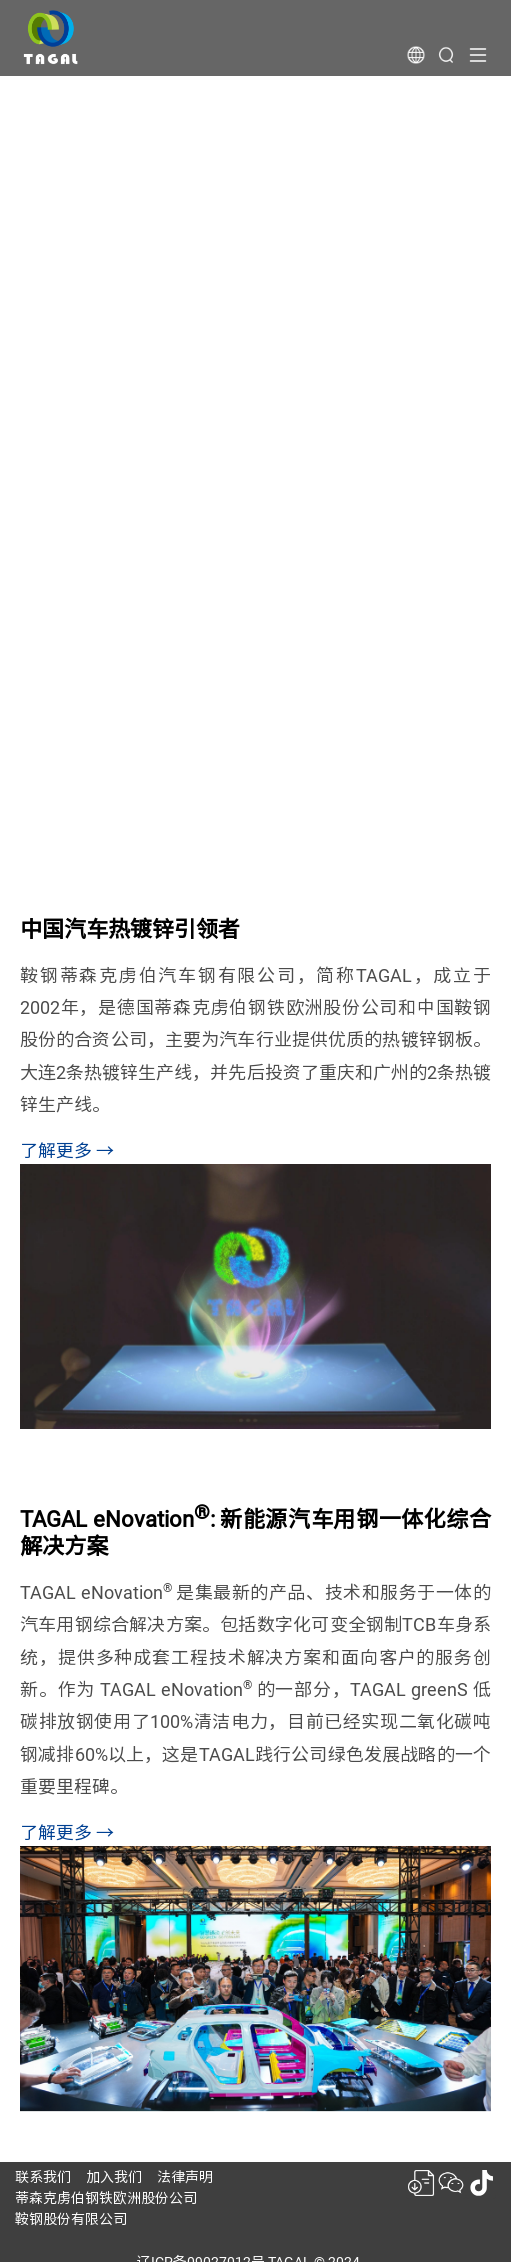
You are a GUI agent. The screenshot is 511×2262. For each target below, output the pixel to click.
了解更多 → (67, 1150)
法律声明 (185, 2177)
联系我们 (43, 2177)
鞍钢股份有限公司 (71, 2219)
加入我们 (114, 2177)
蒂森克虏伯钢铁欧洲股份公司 (106, 2198)
